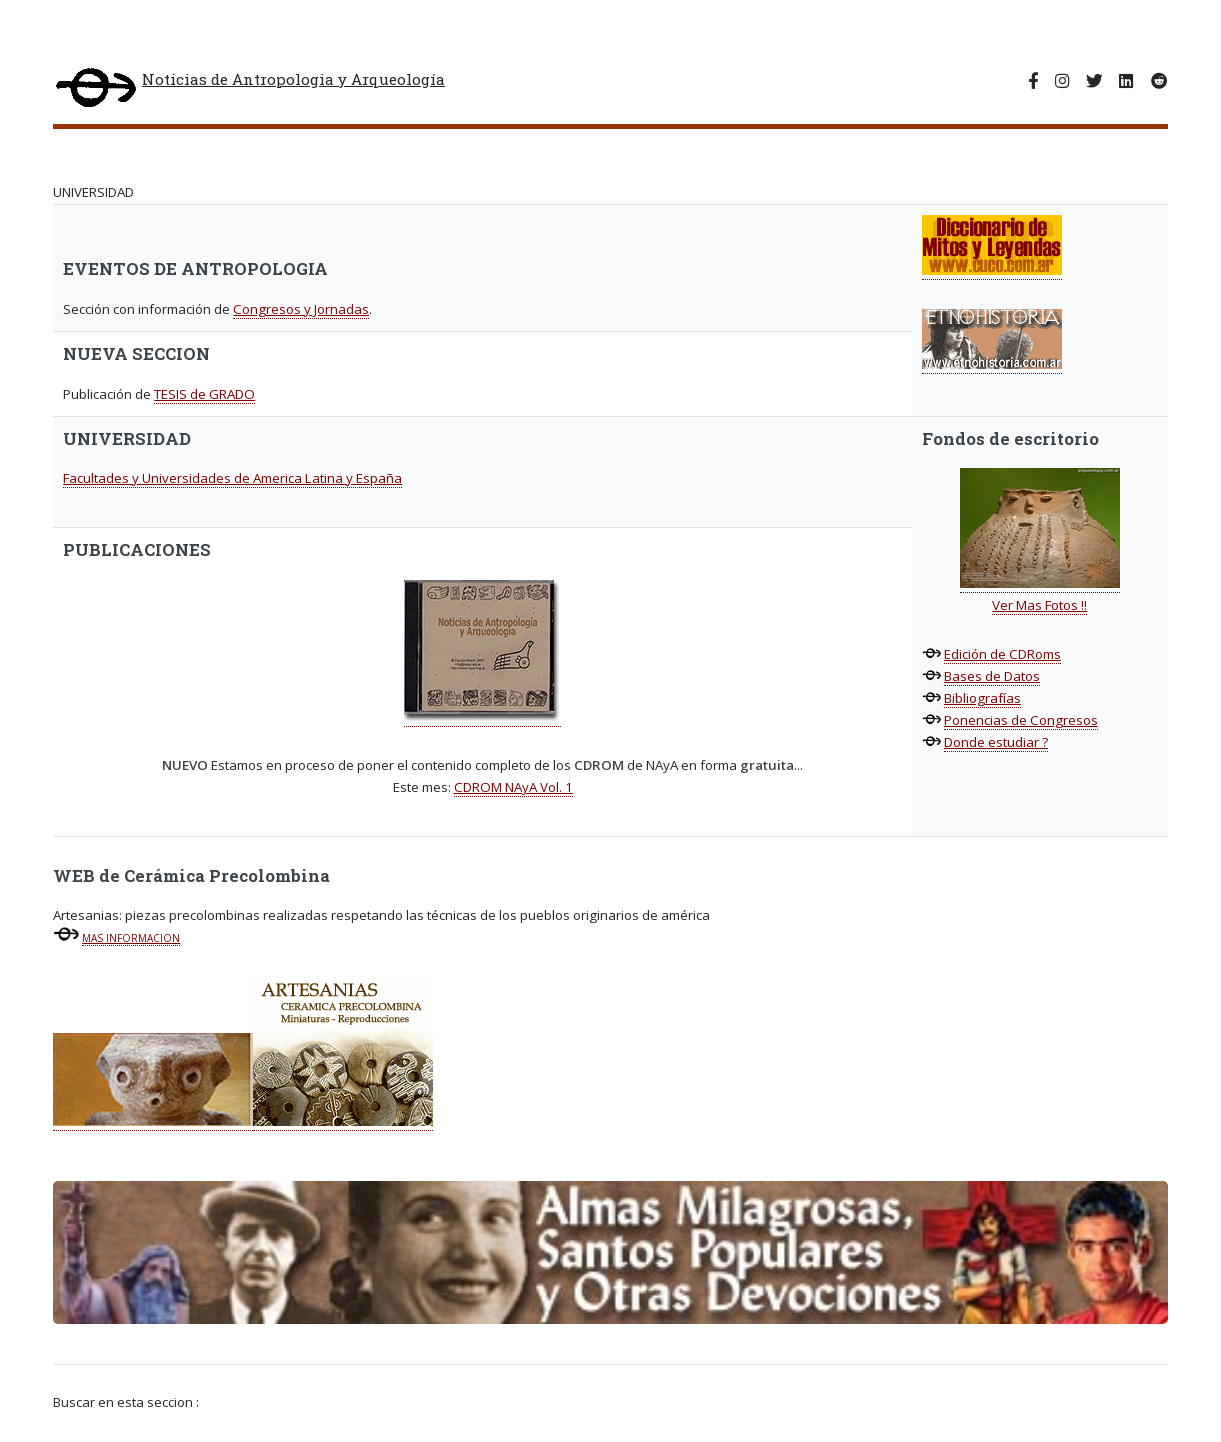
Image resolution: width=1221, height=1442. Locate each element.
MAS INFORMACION (131, 938)
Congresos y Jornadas (301, 309)
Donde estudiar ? (996, 742)
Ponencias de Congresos (1021, 720)
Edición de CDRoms (1002, 654)
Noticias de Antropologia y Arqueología (249, 89)
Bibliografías (982, 698)
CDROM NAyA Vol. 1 (513, 787)
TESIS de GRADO (204, 394)
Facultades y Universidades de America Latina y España (232, 478)
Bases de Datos (992, 676)
